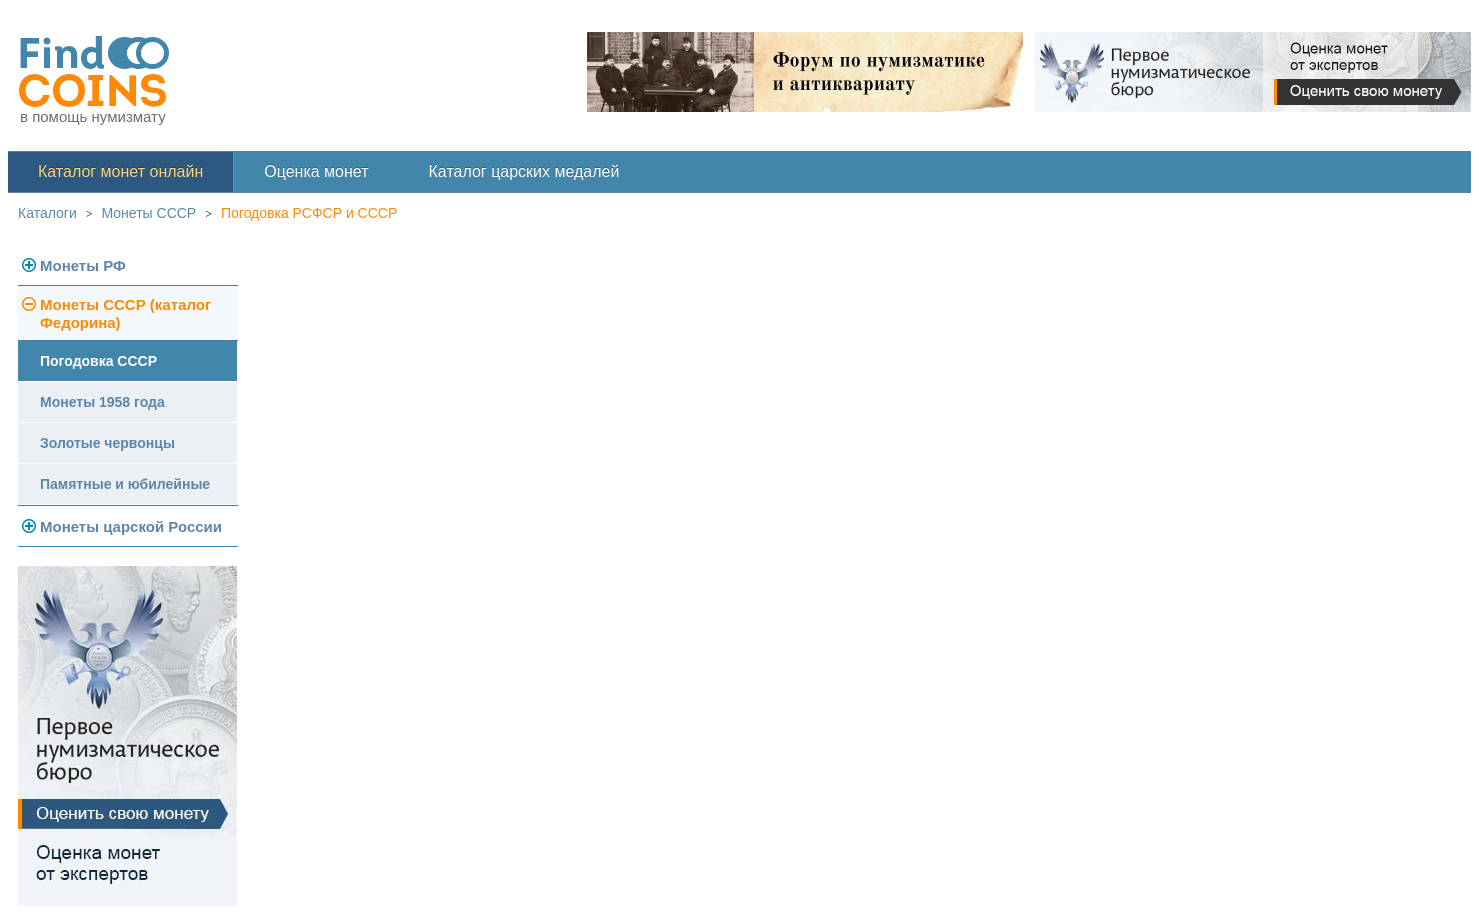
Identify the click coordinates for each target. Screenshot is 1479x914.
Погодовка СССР (98, 361)
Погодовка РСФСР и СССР (309, 213)
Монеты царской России (131, 526)
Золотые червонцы (107, 443)
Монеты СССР (149, 213)
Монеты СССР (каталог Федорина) (125, 313)
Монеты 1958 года (102, 402)
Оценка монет (316, 171)
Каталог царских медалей (524, 171)
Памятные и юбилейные (125, 484)
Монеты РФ (83, 265)
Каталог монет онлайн (120, 171)
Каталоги (47, 213)
